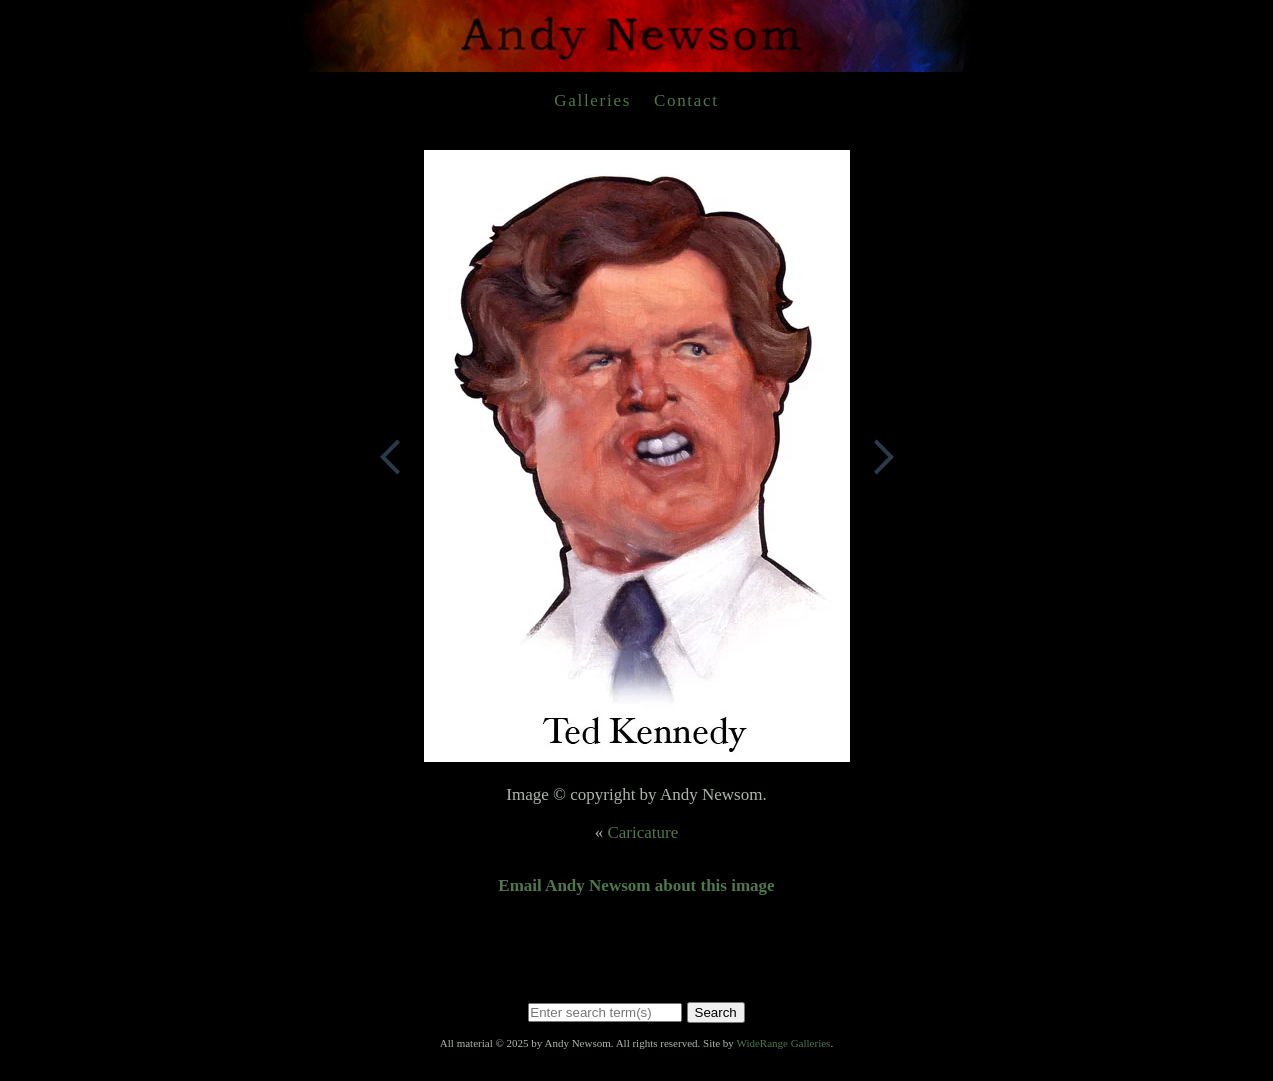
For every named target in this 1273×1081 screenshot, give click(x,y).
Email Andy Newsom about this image (636, 885)
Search (716, 1012)
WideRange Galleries (783, 1043)
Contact (686, 100)
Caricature (642, 832)
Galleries (592, 100)
